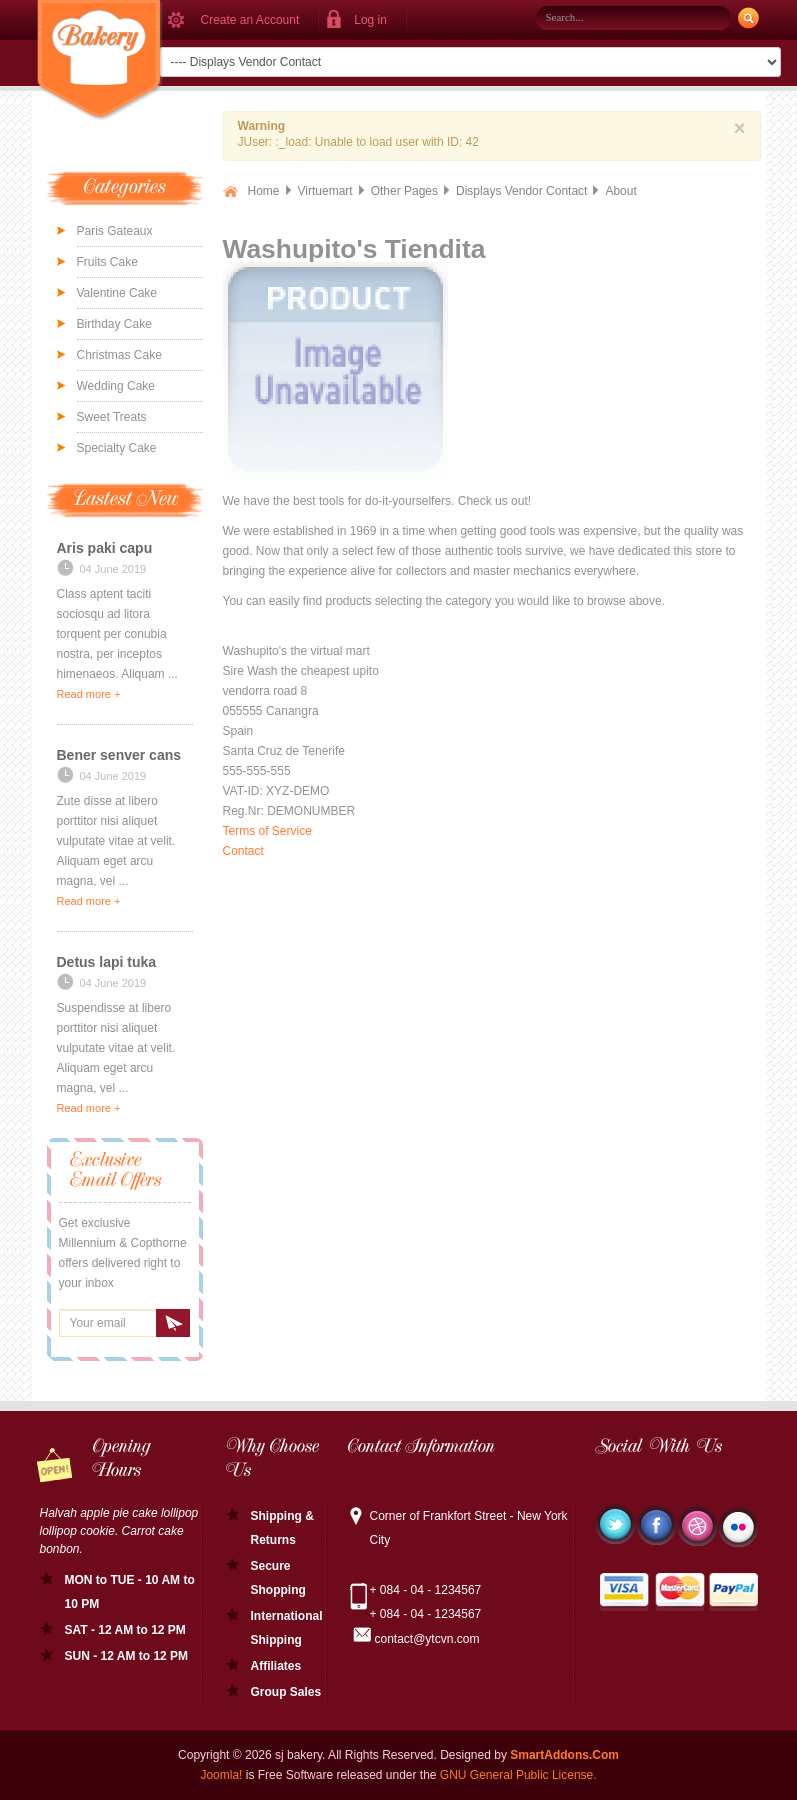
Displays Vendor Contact (521, 191)
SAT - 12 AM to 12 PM (125, 1630)
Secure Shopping (278, 1578)
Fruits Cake (107, 262)
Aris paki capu (105, 548)
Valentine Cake (117, 293)
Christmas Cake (119, 355)
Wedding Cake (116, 386)
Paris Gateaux (115, 231)
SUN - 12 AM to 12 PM (127, 1656)
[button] (363, 20)
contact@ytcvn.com (427, 1639)
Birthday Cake (114, 324)
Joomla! (221, 1775)
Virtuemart (325, 191)
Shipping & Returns (282, 1528)
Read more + (89, 694)
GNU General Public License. (518, 1775)
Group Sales (286, 1692)
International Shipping (287, 1628)
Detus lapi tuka (107, 962)
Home (264, 191)
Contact (243, 851)
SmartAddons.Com (564, 1755)
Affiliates (276, 1666)
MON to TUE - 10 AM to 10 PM (130, 1592)
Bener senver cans (119, 755)
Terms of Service (267, 831)
